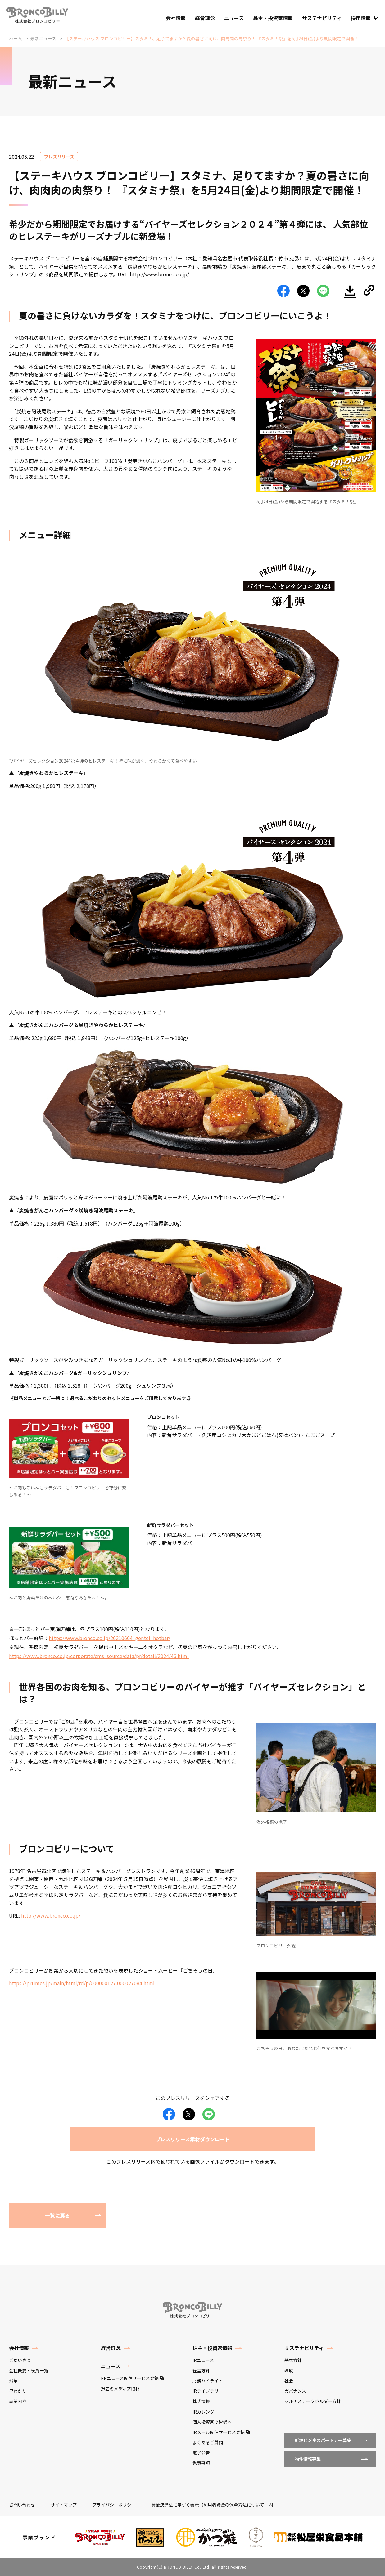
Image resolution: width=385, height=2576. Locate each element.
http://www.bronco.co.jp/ (50, 1915)
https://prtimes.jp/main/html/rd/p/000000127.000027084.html (82, 1983)
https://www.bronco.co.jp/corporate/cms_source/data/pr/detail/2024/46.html (99, 1656)
